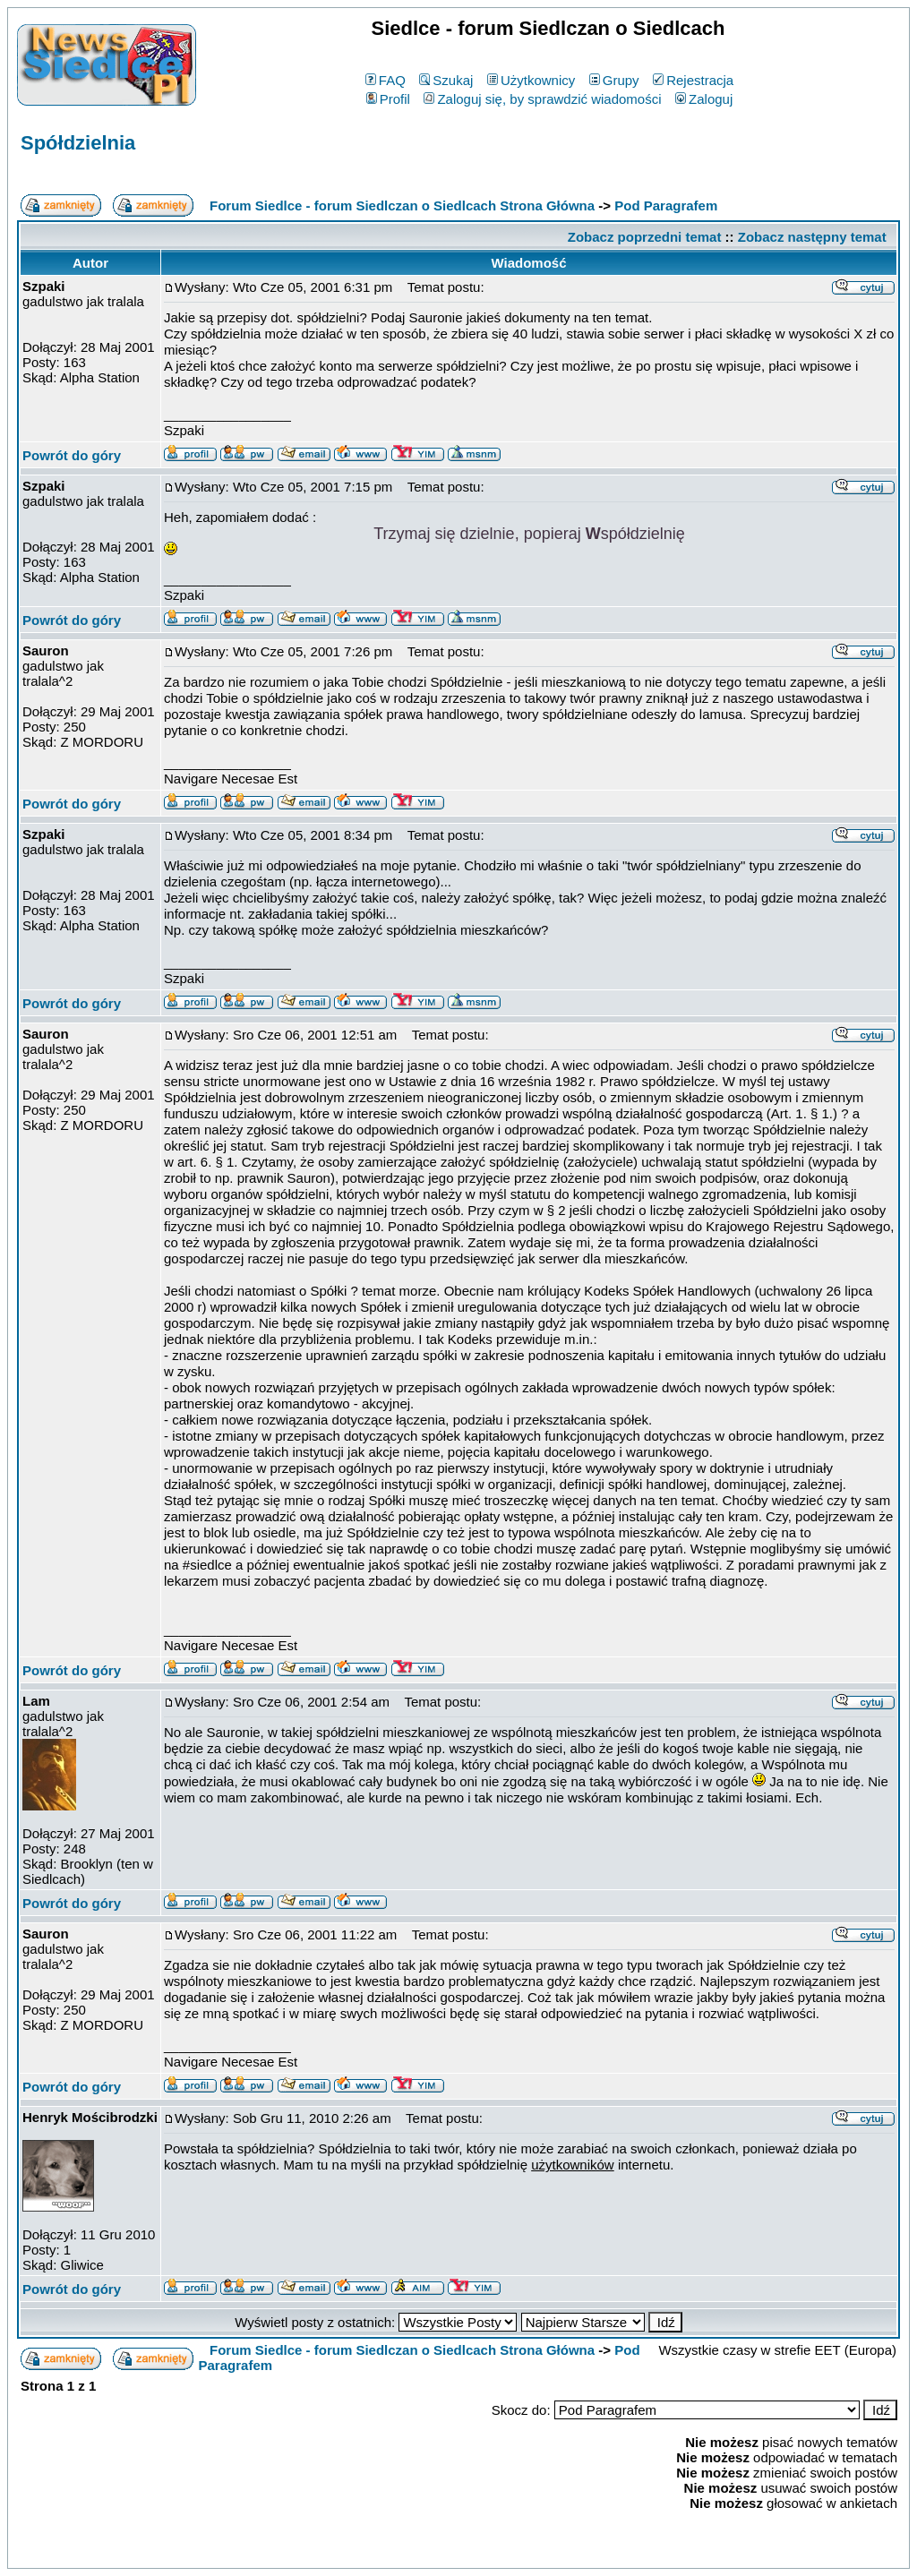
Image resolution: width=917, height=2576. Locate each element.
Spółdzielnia (78, 143)
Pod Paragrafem (665, 205)
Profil (388, 99)
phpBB (417, 2551)
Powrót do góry (71, 455)
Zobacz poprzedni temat (645, 236)
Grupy (614, 80)
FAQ (385, 80)
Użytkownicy (531, 80)
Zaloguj (704, 99)
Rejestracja (693, 80)
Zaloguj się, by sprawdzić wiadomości (542, 99)
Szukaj (446, 80)
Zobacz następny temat (812, 236)
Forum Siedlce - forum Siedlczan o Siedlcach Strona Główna (402, 205)
